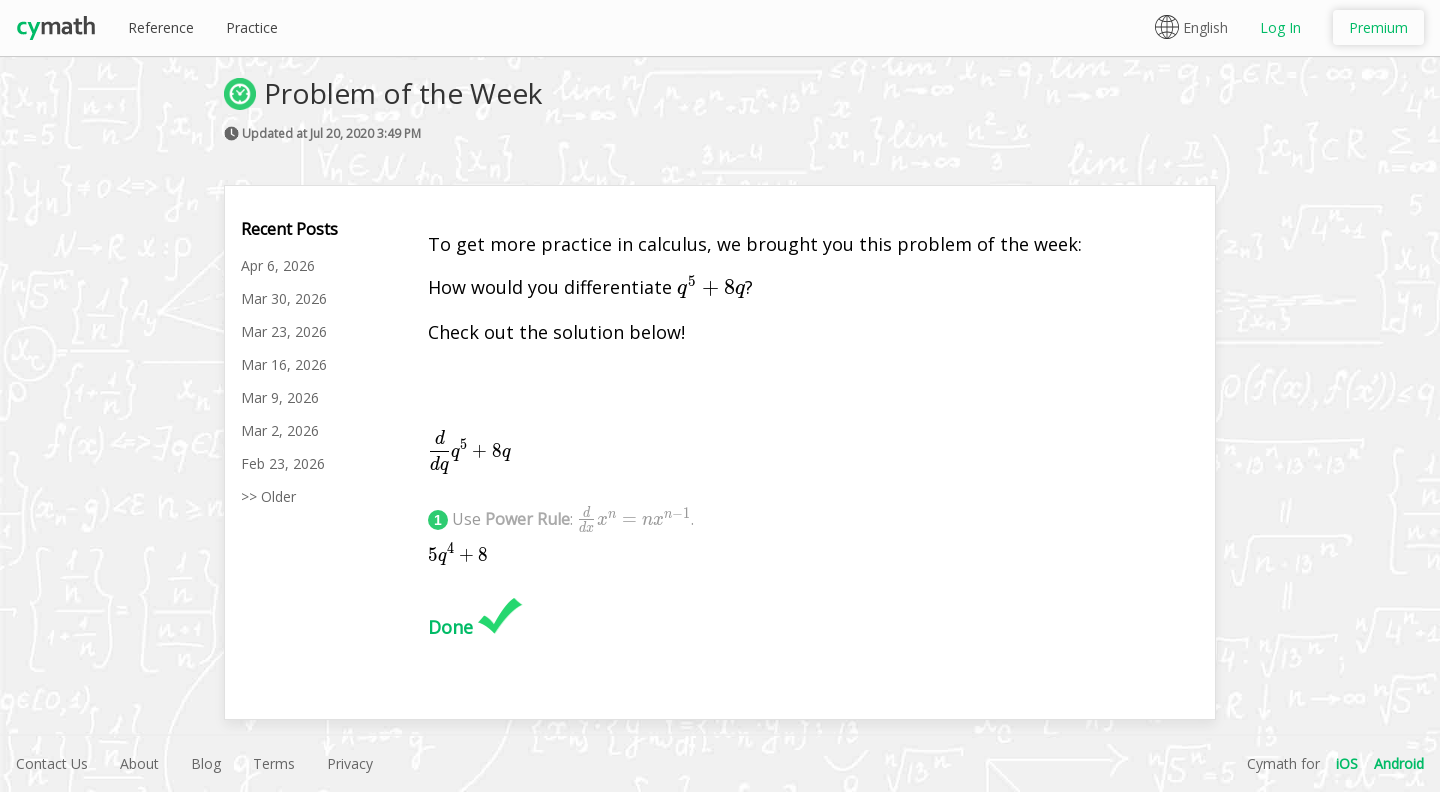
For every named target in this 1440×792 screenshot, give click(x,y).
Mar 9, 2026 (280, 397)
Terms (274, 763)
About (139, 763)
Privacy (350, 763)
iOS (1347, 763)
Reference (161, 27)
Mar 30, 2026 (284, 298)
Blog (206, 763)
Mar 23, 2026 (284, 331)
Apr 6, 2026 (278, 265)
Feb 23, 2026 (283, 463)
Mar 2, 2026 (280, 430)
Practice (252, 27)
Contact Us (52, 763)
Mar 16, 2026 (284, 364)
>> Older (268, 496)
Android (1399, 763)
